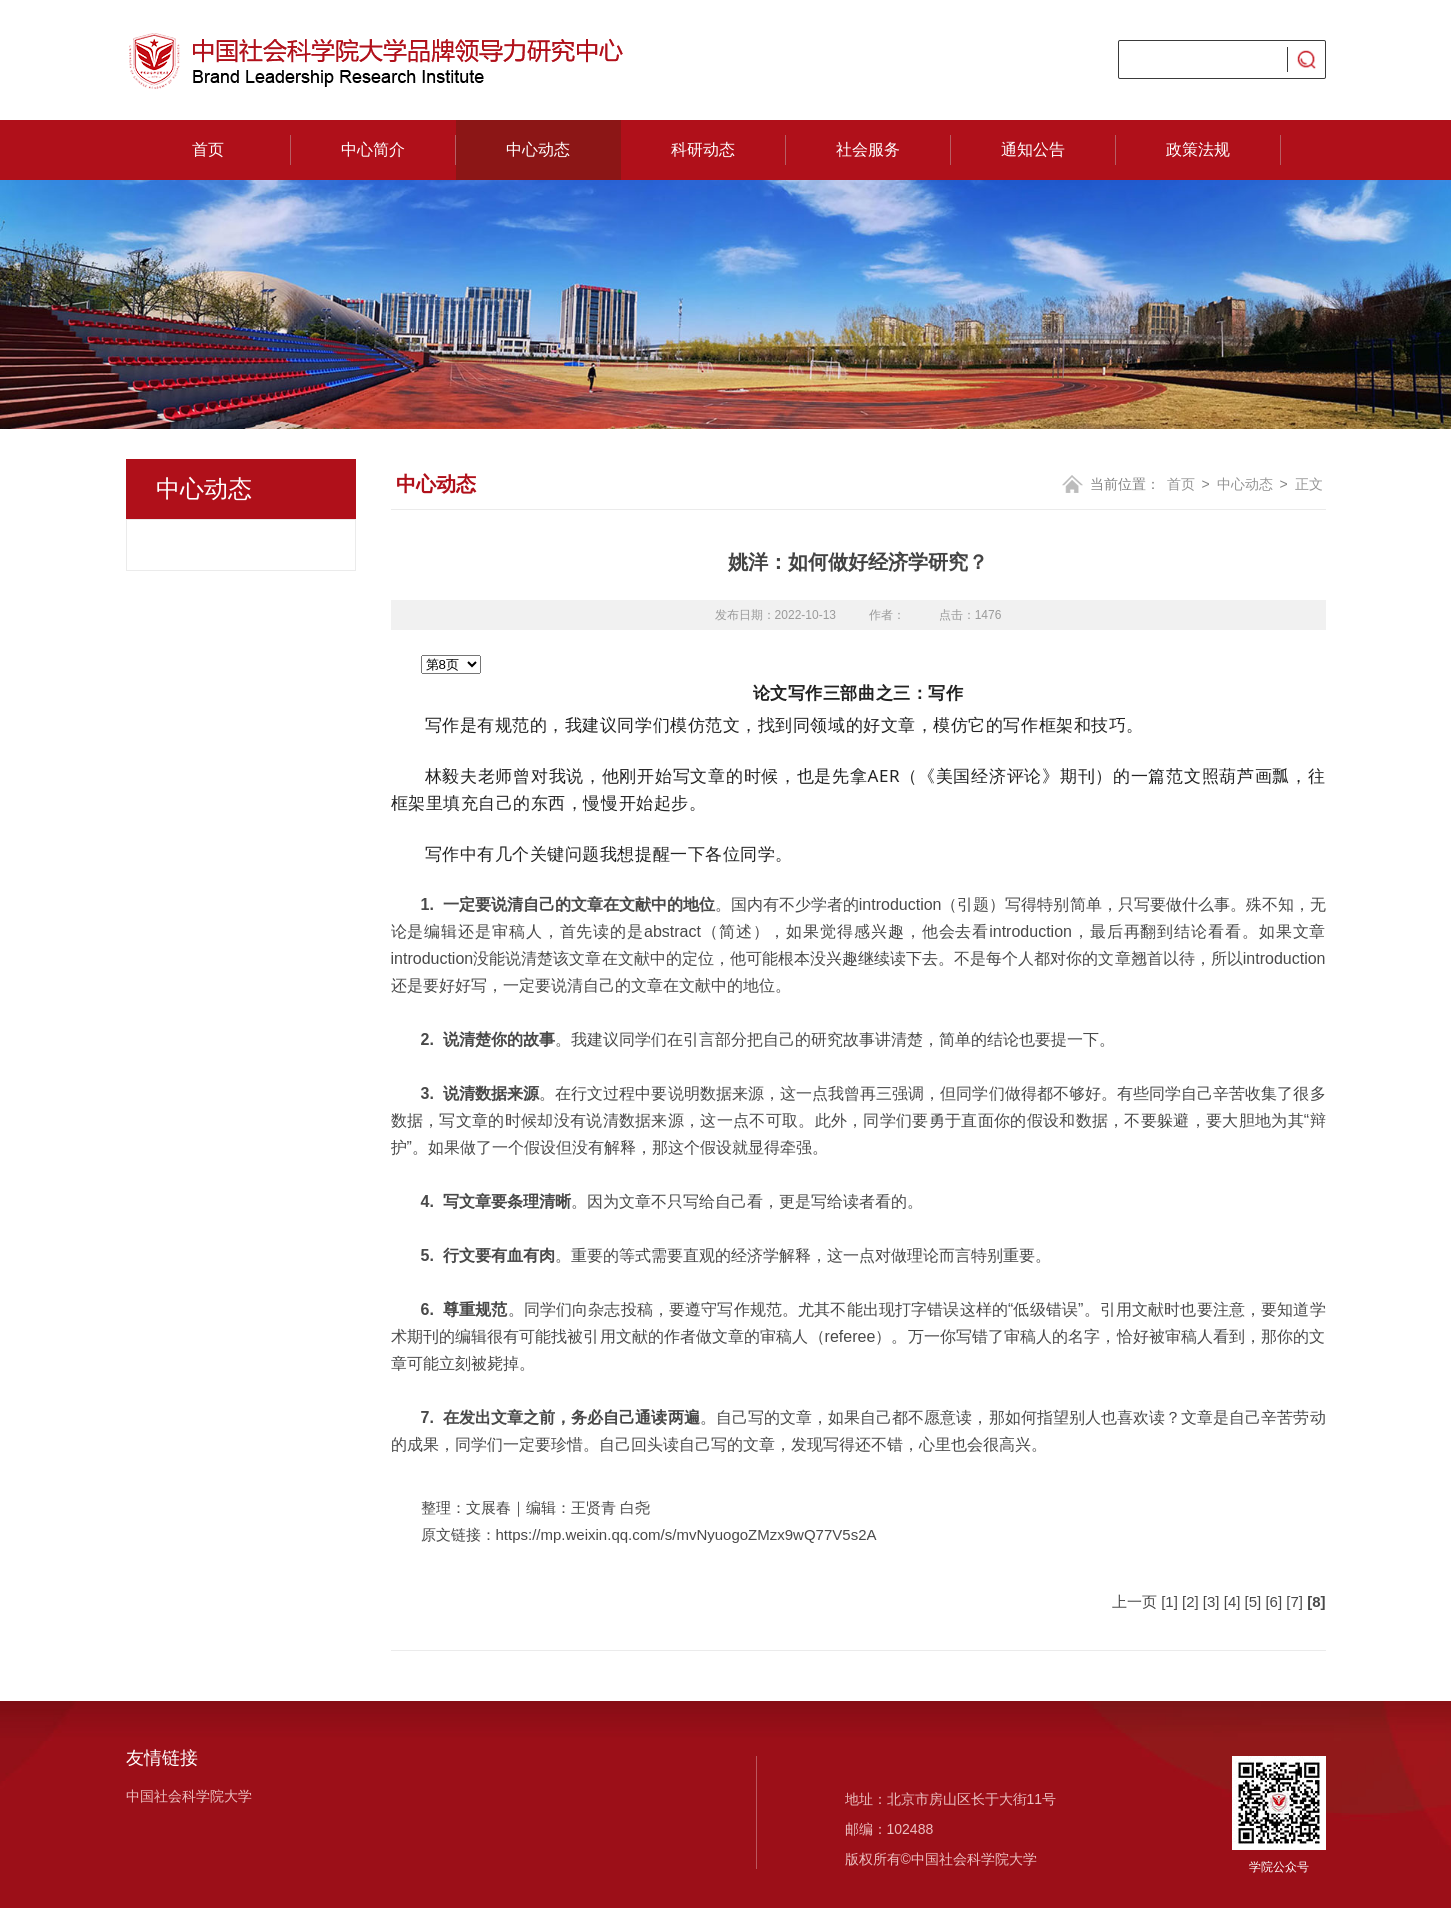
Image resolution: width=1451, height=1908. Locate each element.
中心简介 (373, 149)
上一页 (1134, 1601)
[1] (1169, 1601)
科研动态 (703, 149)
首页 (208, 149)
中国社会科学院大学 (189, 1796)
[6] (1273, 1601)
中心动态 (538, 149)
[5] (1253, 1601)
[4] (1232, 1601)
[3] (1211, 1601)
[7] (1294, 1601)
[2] (1190, 1601)
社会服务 (868, 149)
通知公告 (1033, 149)
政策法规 (1198, 149)
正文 (1309, 484)
